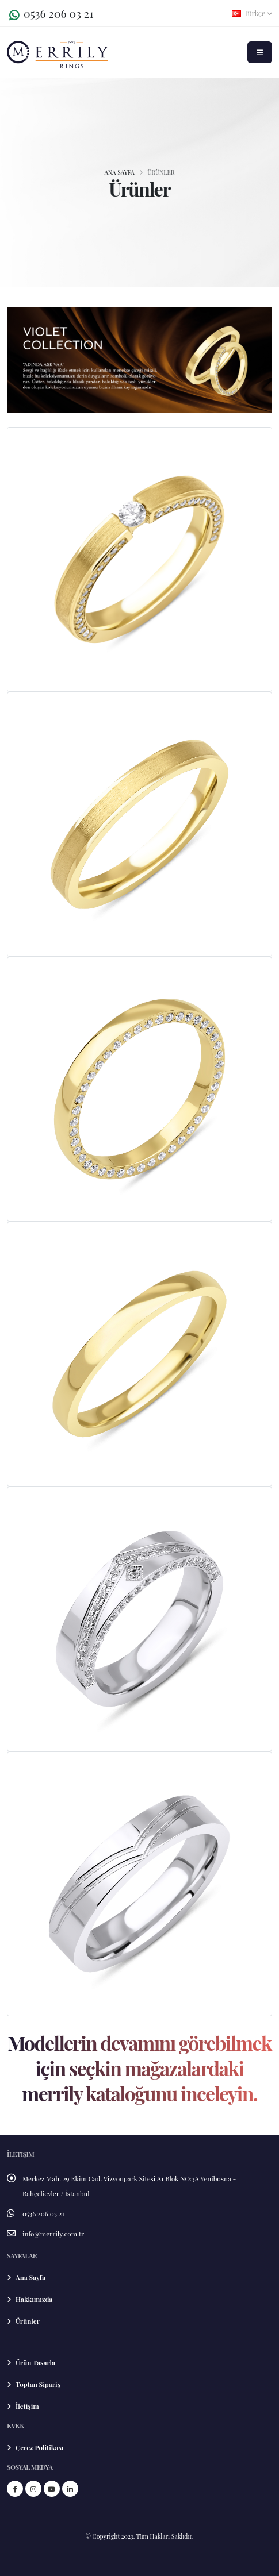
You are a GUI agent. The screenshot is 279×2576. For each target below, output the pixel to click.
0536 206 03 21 (58, 13)
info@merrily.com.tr (53, 2233)
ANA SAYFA (119, 172)
